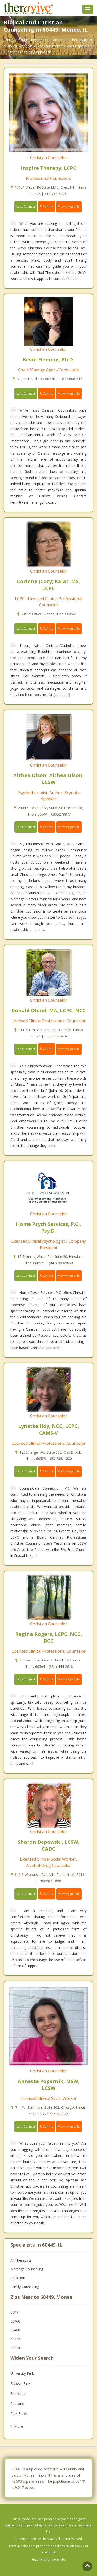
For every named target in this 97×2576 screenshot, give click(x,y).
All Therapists (21, 2260)
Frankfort (17, 2393)
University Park (22, 2373)
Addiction (17, 2277)
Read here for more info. (48, 2559)
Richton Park (20, 2383)
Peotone (17, 2403)
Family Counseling (24, 2286)
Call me (46, 206)
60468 (15, 2330)
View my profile (69, 207)
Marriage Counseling (26, 2269)
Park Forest (19, 2413)
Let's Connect (25, 207)
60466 (15, 2321)
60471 (15, 2312)
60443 (15, 2347)
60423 (15, 2338)
